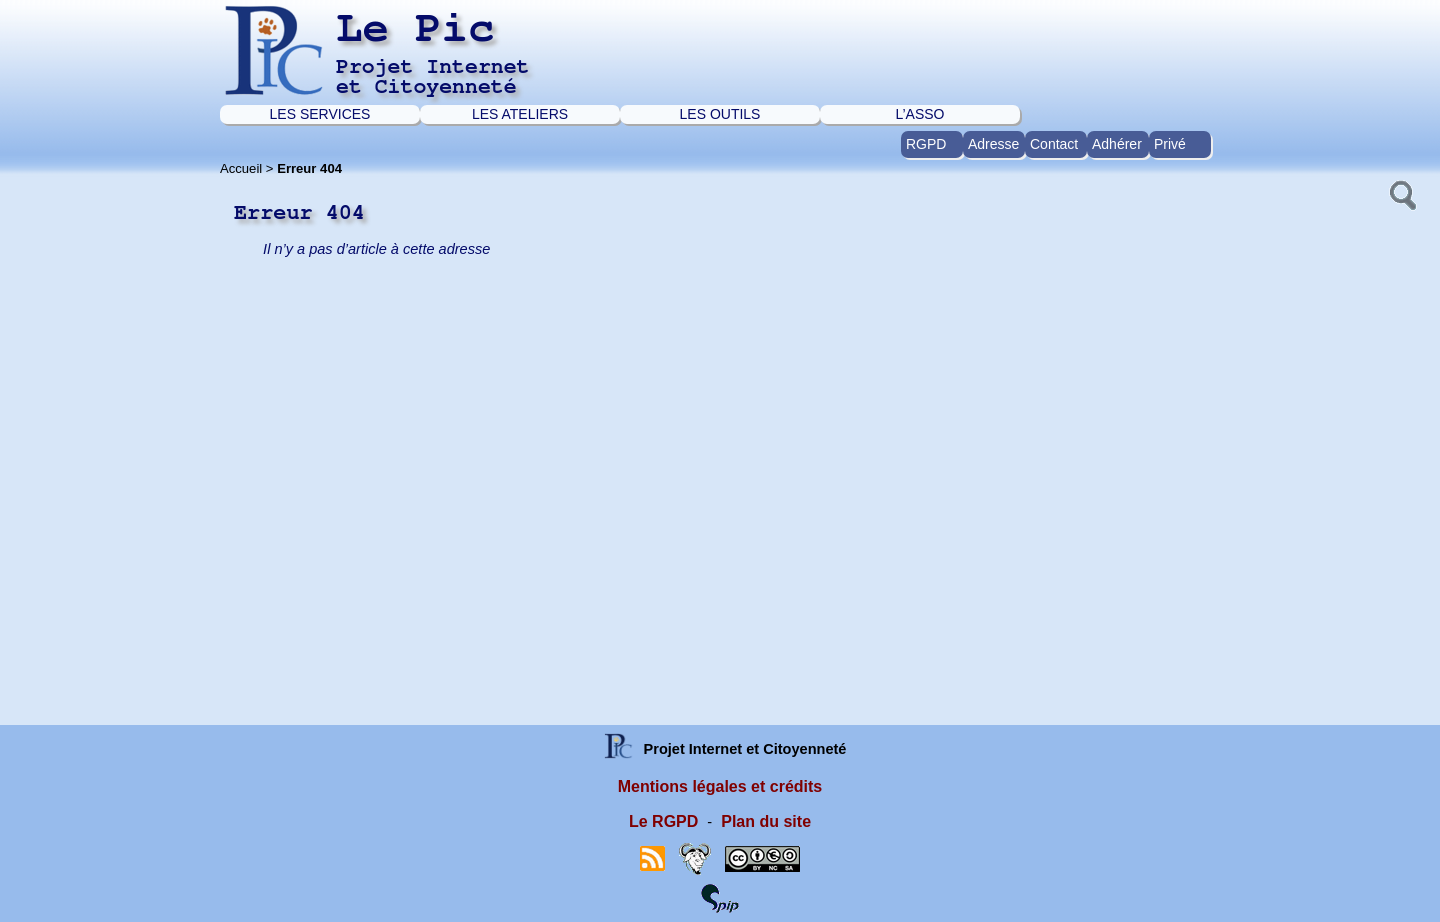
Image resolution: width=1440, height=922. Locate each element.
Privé (1170, 144)
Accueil (241, 168)
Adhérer (1117, 144)
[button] (1401, 193)
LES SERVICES (320, 114)
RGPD (926, 144)
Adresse (993, 144)
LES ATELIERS (520, 114)
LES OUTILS (720, 114)
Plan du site (766, 821)
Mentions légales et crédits (720, 786)
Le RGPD (663, 821)
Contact (1054, 144)
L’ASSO (919, 114)
